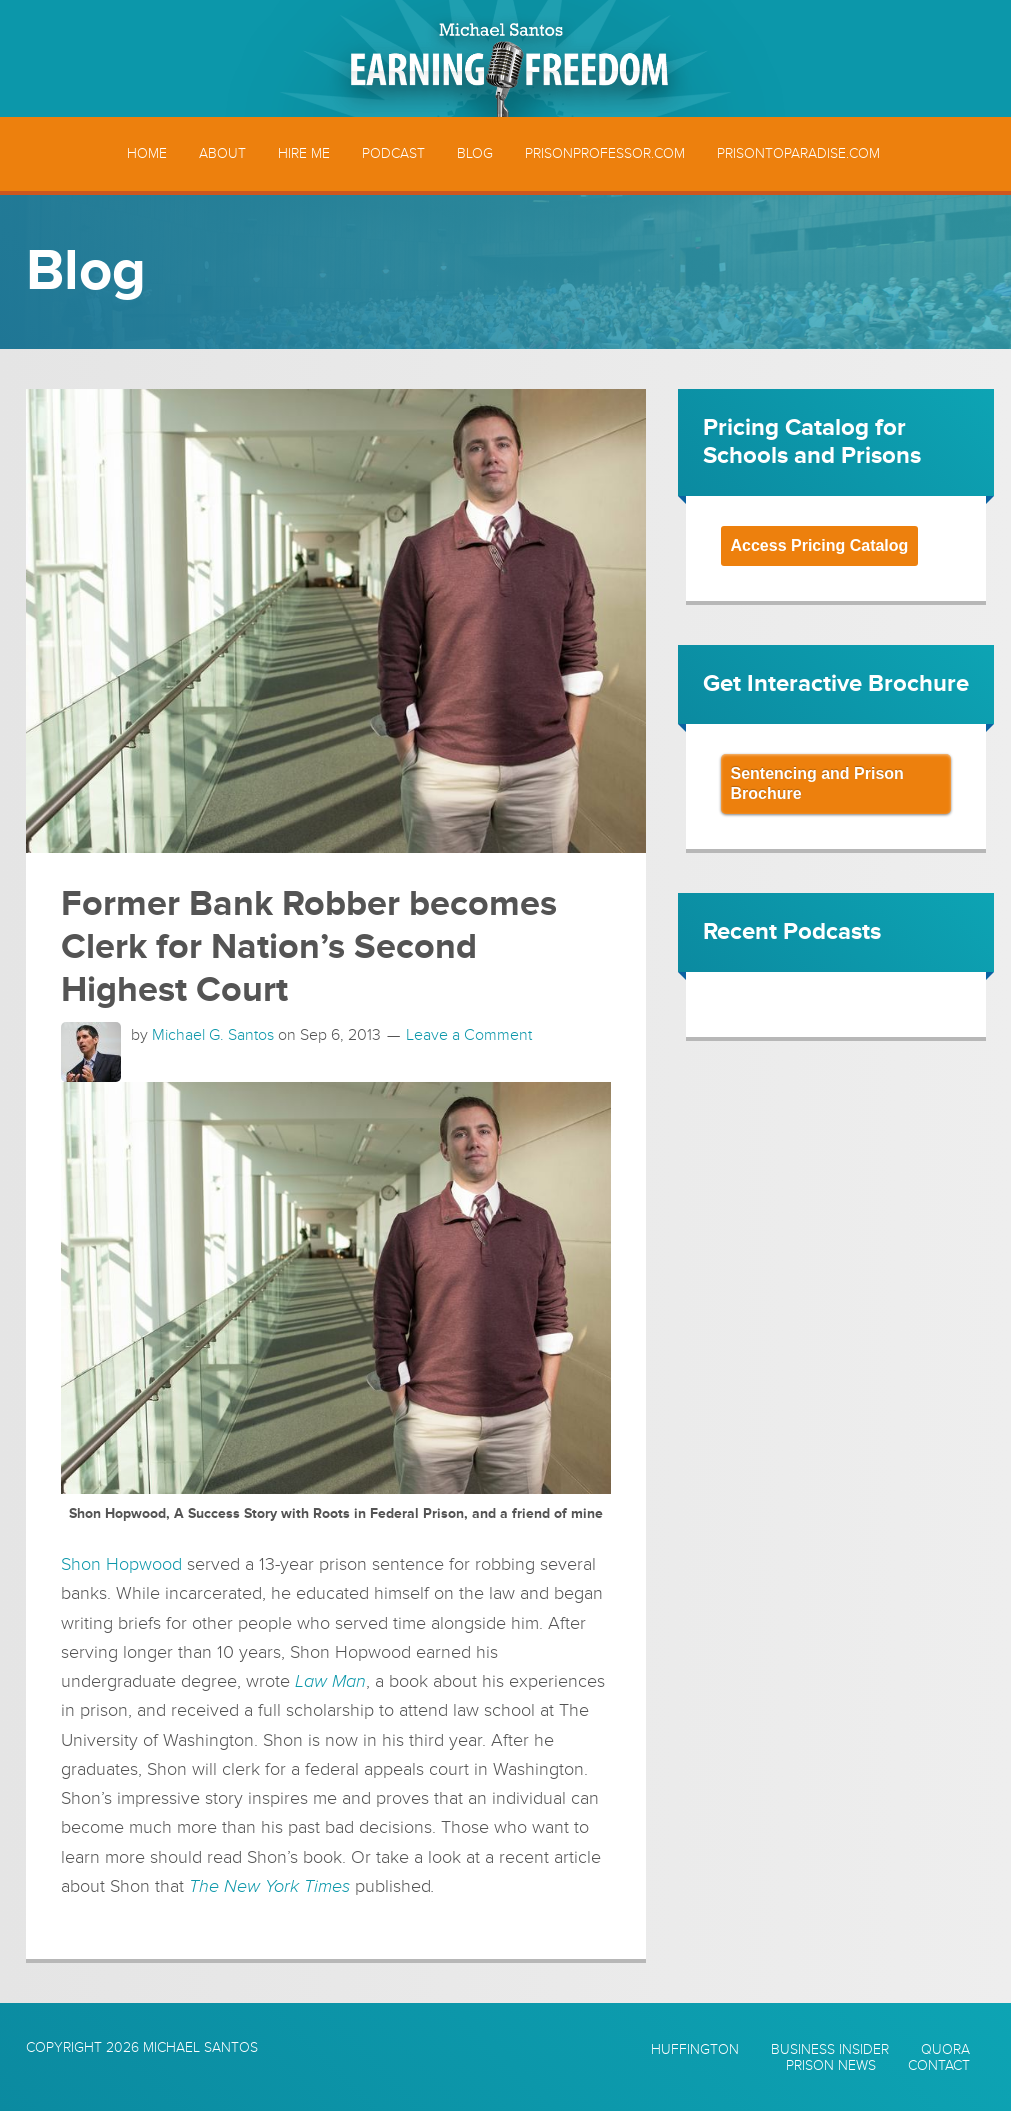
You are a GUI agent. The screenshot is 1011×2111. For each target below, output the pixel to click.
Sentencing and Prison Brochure (817, 783)
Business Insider (830, 2050)
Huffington (695, 2050)
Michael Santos (200, 2047)
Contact (939, 2066)
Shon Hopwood (121, 1564)
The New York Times (269, 1886)
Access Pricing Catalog (820, 545)
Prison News (831, 2066)
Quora (945, 2050)
